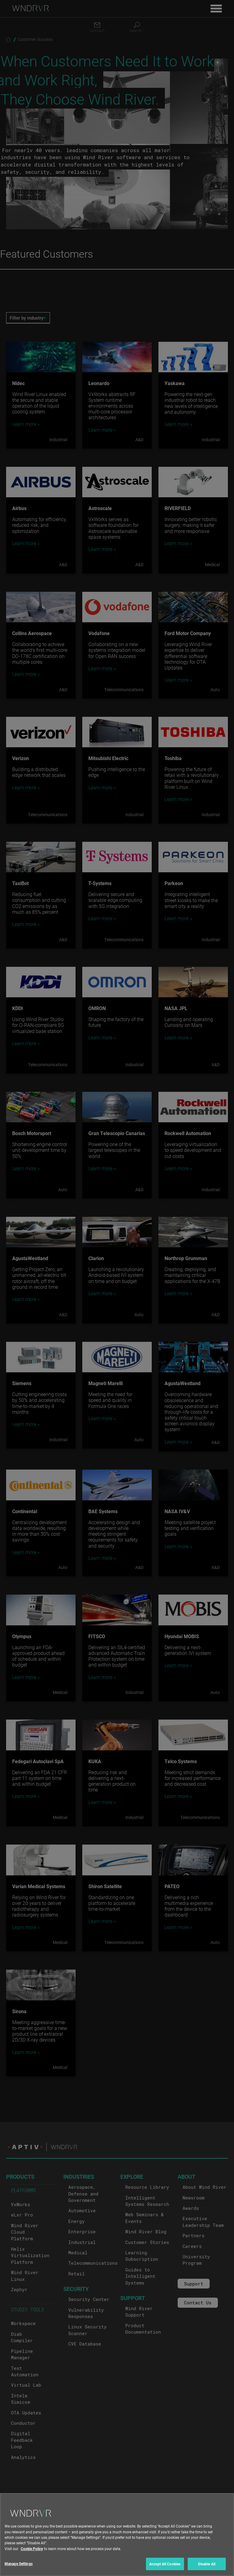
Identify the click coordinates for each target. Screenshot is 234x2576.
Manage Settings (19, 2567)
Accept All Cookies (164, 2568)
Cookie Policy (32, 2552)
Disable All (206, 2568)
